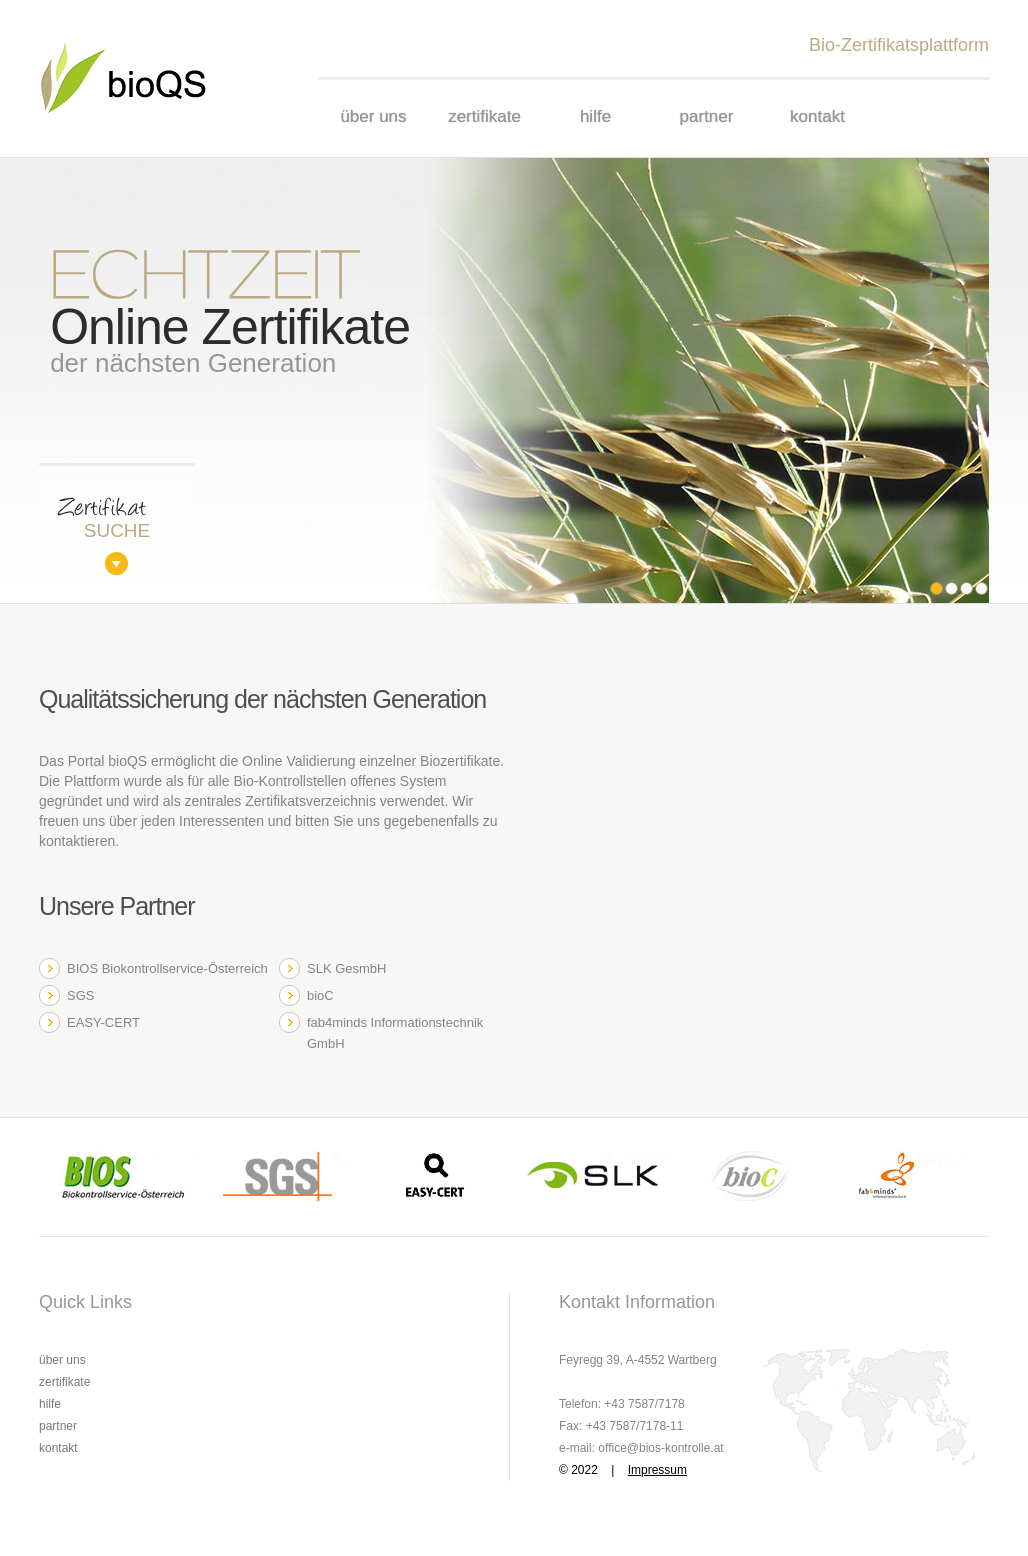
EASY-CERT (103, 1022)
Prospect (136, 78)
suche (117, 530)
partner (707, 116)
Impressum (657, 1470)
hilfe (595, 116)
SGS (80, 995)
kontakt (817, 116)
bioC (320, 995)
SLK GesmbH (346, 968)
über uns (373, 116)
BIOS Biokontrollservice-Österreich (167, 968)
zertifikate (484, 116)
